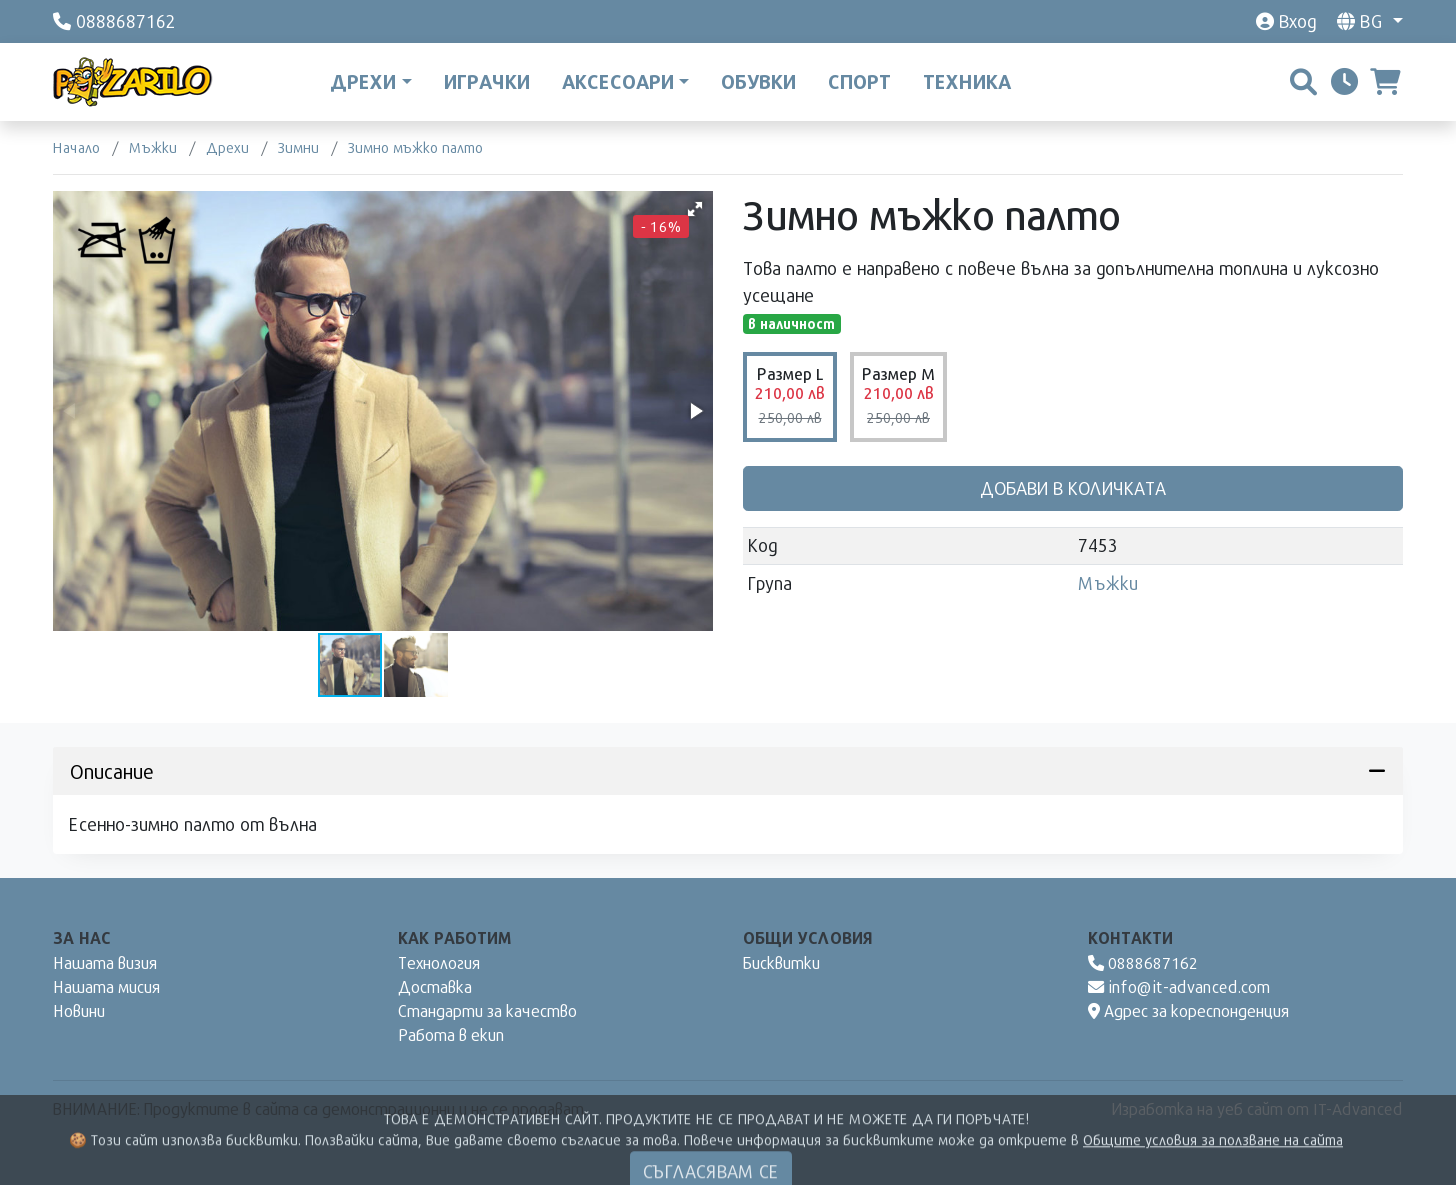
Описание (728, 771)
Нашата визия (105, 962)
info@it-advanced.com (1179, 986)
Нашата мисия (106, 986)
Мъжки (1108, 583)
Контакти (1130, 938)
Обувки (758, 81)
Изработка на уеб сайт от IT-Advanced (1257, 1108)
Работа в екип (451, 1034)
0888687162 (1143, 962)
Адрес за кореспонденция (1188, 1010)
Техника (967, 81)
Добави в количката (1073, 488)
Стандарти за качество (487, 1010)
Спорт (859, 81)
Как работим (455, 938)
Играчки (487, 81)
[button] (695, 209)
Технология (439, 962)
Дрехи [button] (363, 81)
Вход (1286, 21)
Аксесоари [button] (618, 81)
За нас (82, 938)
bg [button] (1362, 21)
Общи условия (808, 938)
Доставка (435, 986)
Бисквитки (781, 962)
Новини (79, 1010)
